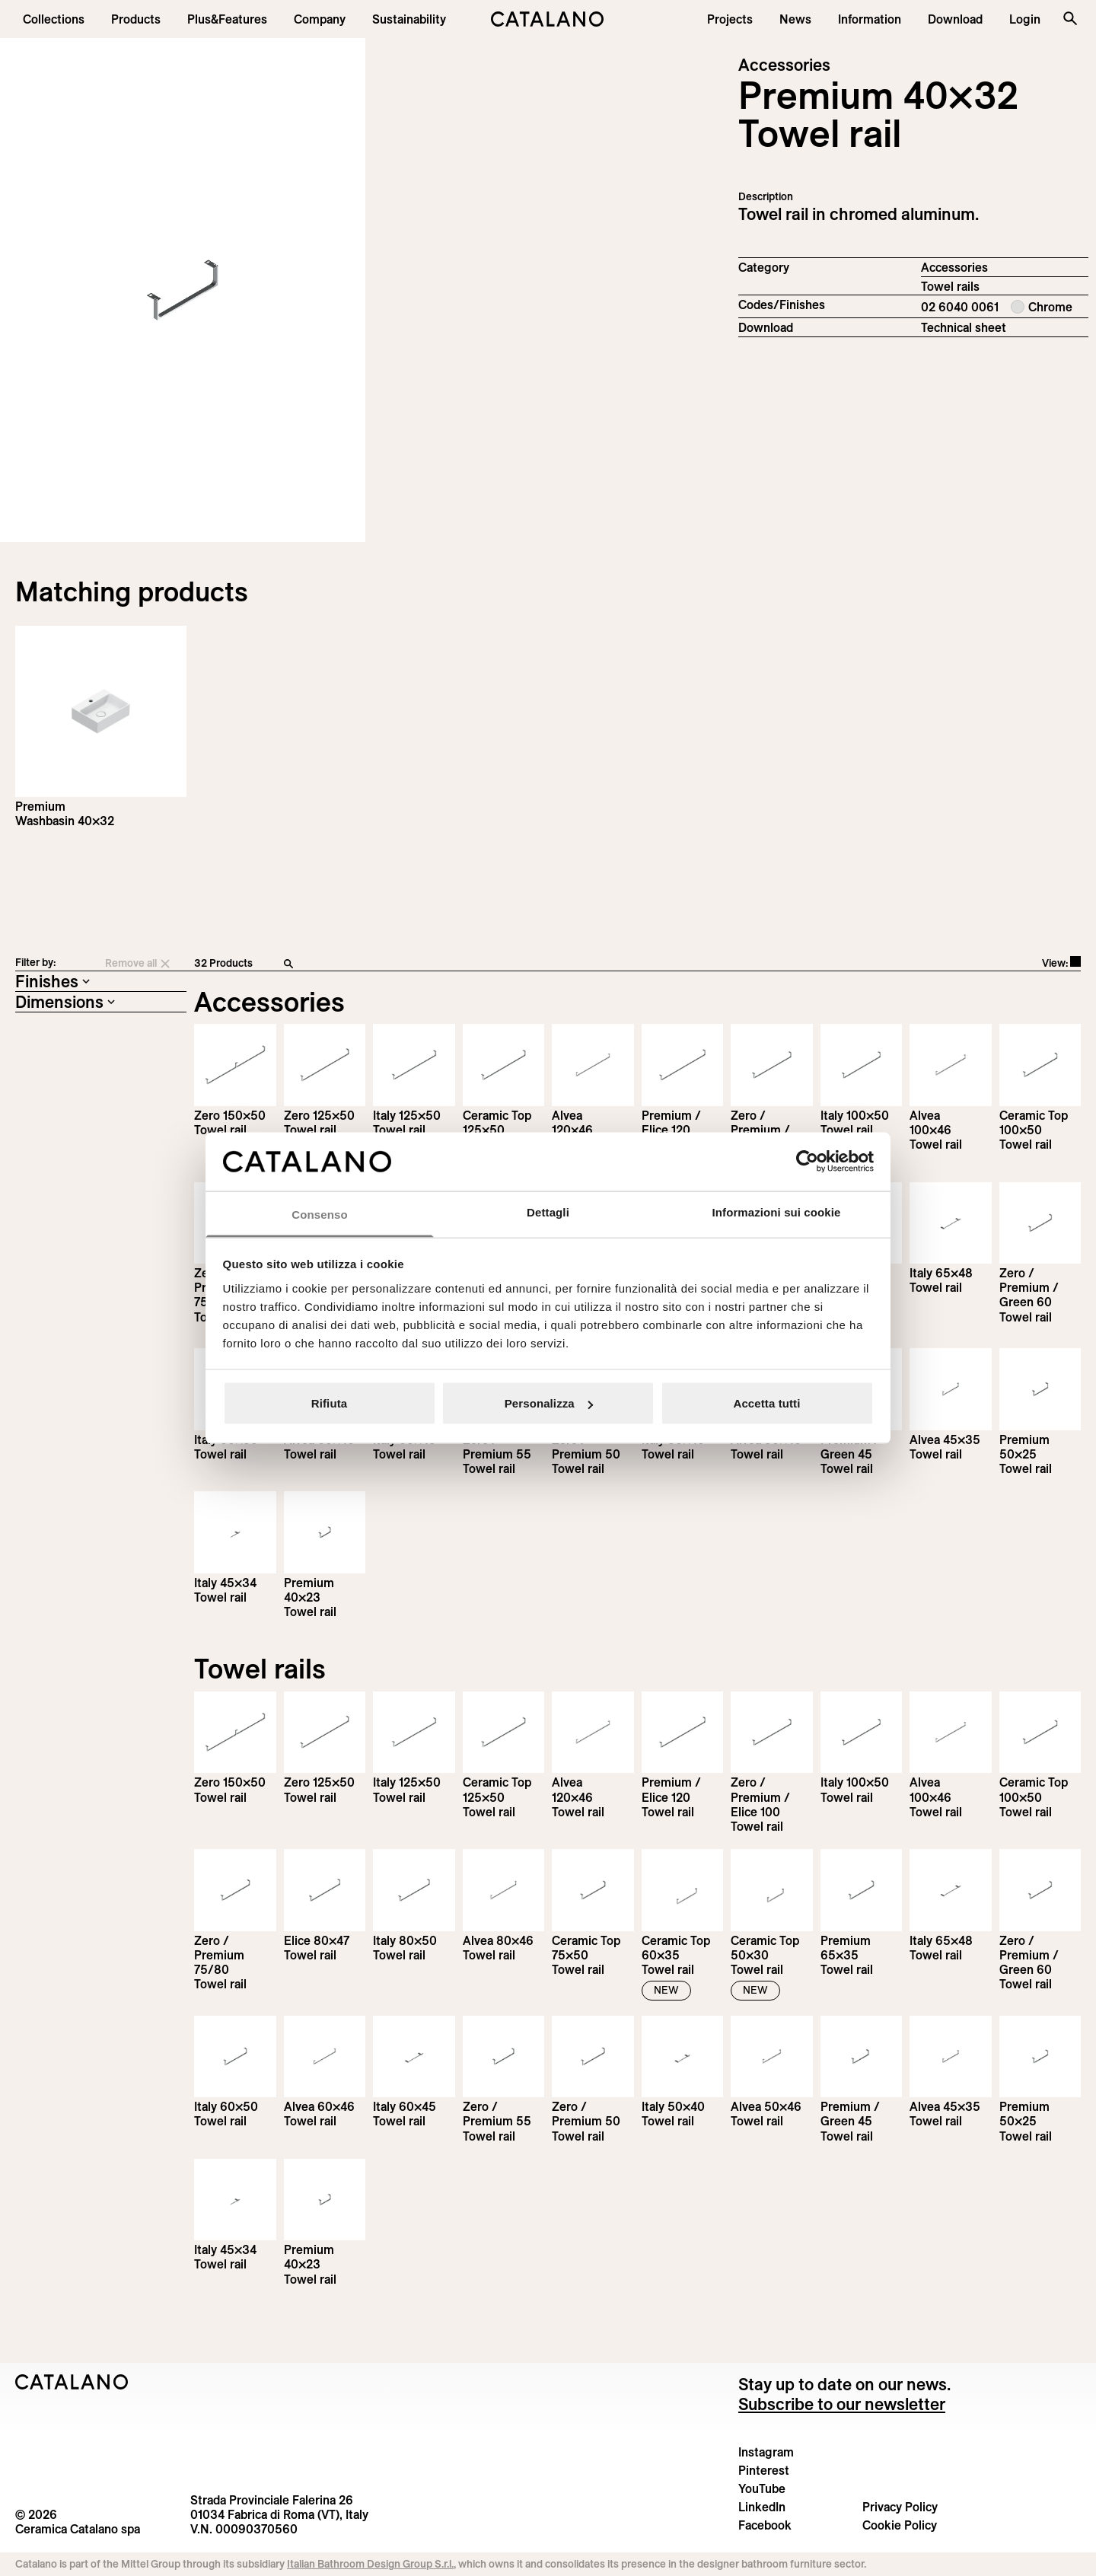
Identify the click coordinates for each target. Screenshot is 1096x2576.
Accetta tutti (767, 1403)
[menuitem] (227, 19)
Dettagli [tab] (548, 1211)
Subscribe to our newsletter (841, 2404)
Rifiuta (329, 1403)
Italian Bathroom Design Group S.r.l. (370, 2564)
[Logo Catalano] (72, 2381)
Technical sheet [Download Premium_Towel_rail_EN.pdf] (963, 327)
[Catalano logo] (547, 19)
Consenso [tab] (319, 1213)
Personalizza (549, 1403)
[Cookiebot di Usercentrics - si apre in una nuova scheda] (807, 1161)
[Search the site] (1070, 18)
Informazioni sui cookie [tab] (776, 1211)
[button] (53, 19)
